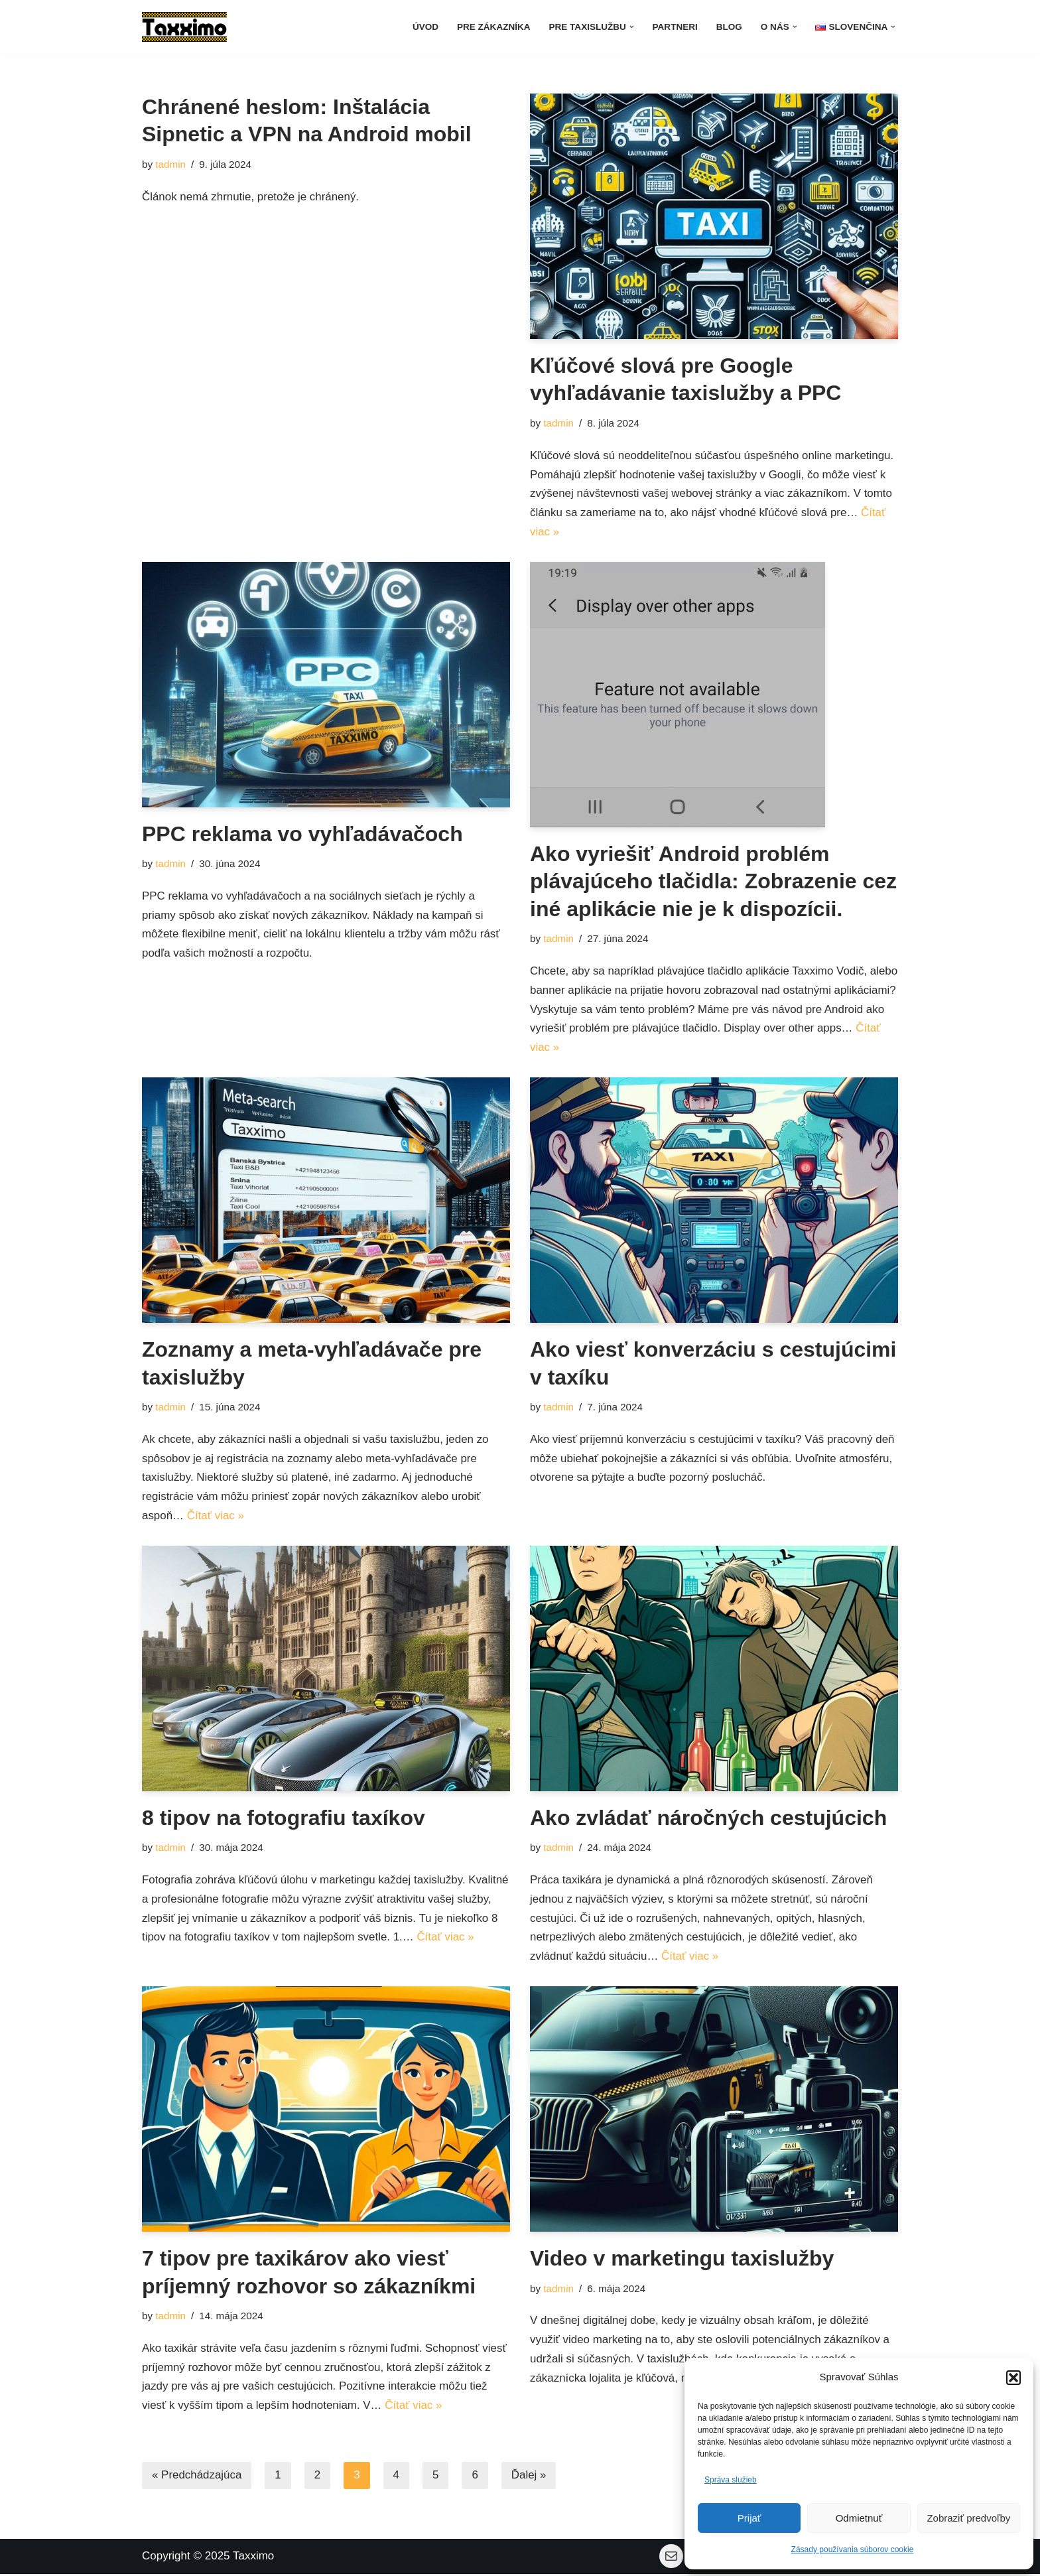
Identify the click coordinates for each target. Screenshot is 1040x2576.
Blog (729, 27)
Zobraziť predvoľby (968, 2518)
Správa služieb (730, 2479)
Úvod (423, 27)
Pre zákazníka (492, 27)
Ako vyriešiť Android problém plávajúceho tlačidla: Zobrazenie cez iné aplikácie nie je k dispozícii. (713, 881)
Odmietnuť (859, 2518)
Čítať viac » (598, 1048)
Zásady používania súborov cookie (852, 2549)
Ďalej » (529, 2478)
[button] (1013, 2377)
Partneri (673, 27)
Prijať (749, 2518)
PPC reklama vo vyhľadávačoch (302, 834)
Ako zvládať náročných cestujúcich (708, 1819)
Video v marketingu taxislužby (682, 2260)
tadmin (170, 164)
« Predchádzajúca (197, 2478)
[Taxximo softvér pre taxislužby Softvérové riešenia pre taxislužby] (184, 27)
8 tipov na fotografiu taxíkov (283, 1819)
